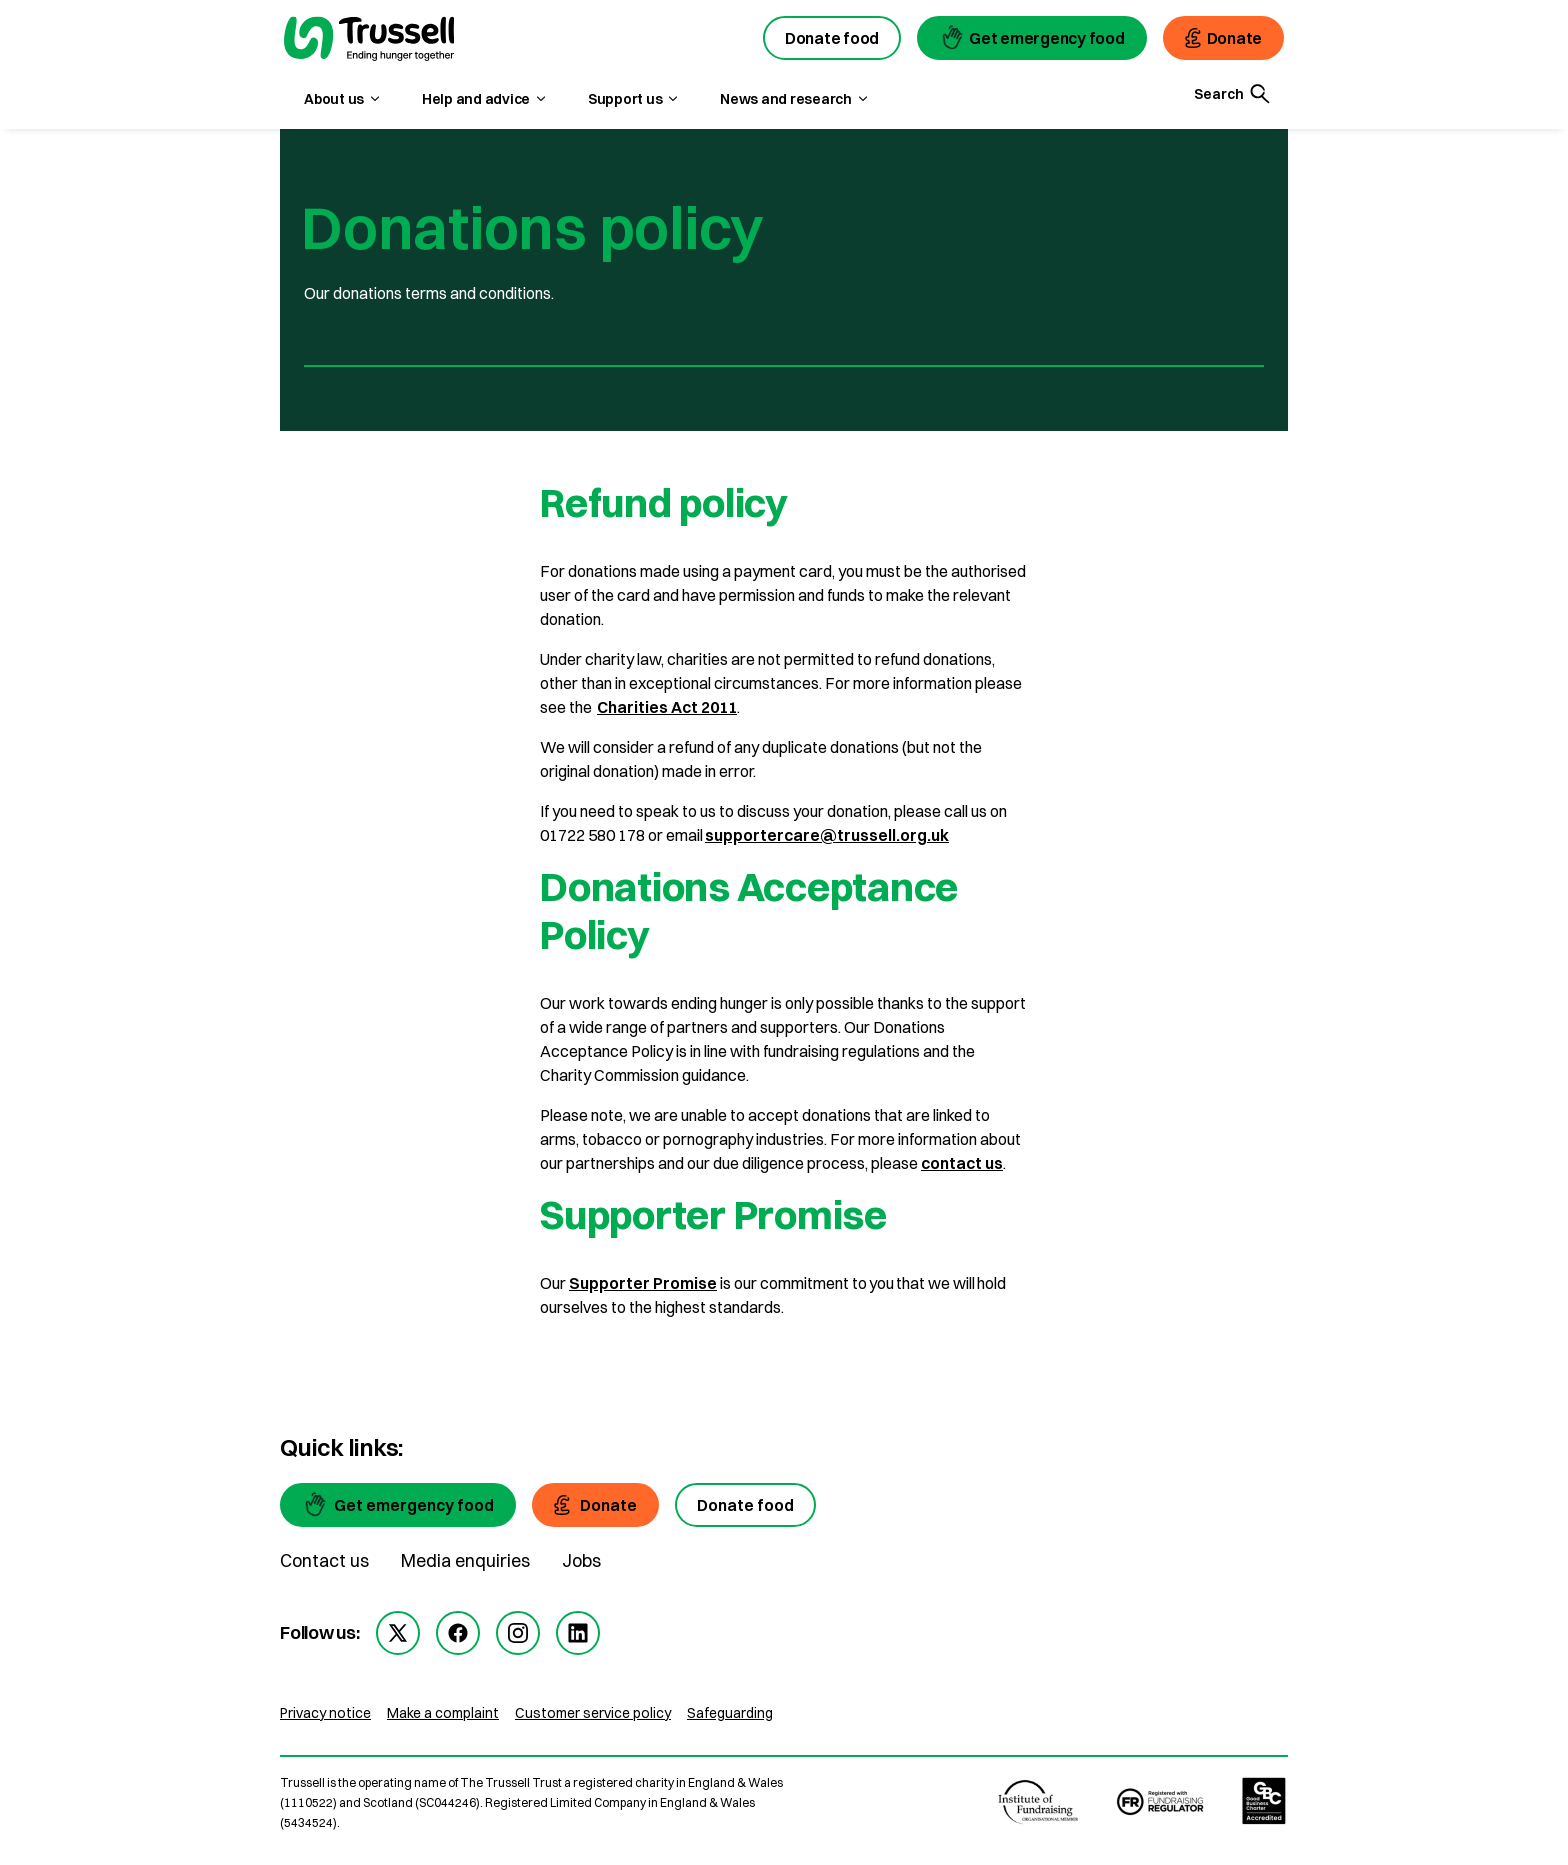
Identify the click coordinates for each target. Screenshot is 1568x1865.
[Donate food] (745, 1505)
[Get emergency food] (398, 1505)
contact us (962, 1163)
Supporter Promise (643, 1283)
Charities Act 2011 (667, 707)
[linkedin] (578, 1633)
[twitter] (398, 1633)
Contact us (324, 1560)
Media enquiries (465, 1560)
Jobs (581, 1560)
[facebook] (458, 1633)
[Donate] (595, 1505)
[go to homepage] (369, 41)
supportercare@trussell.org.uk (827, 835)
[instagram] (518, 1633)
